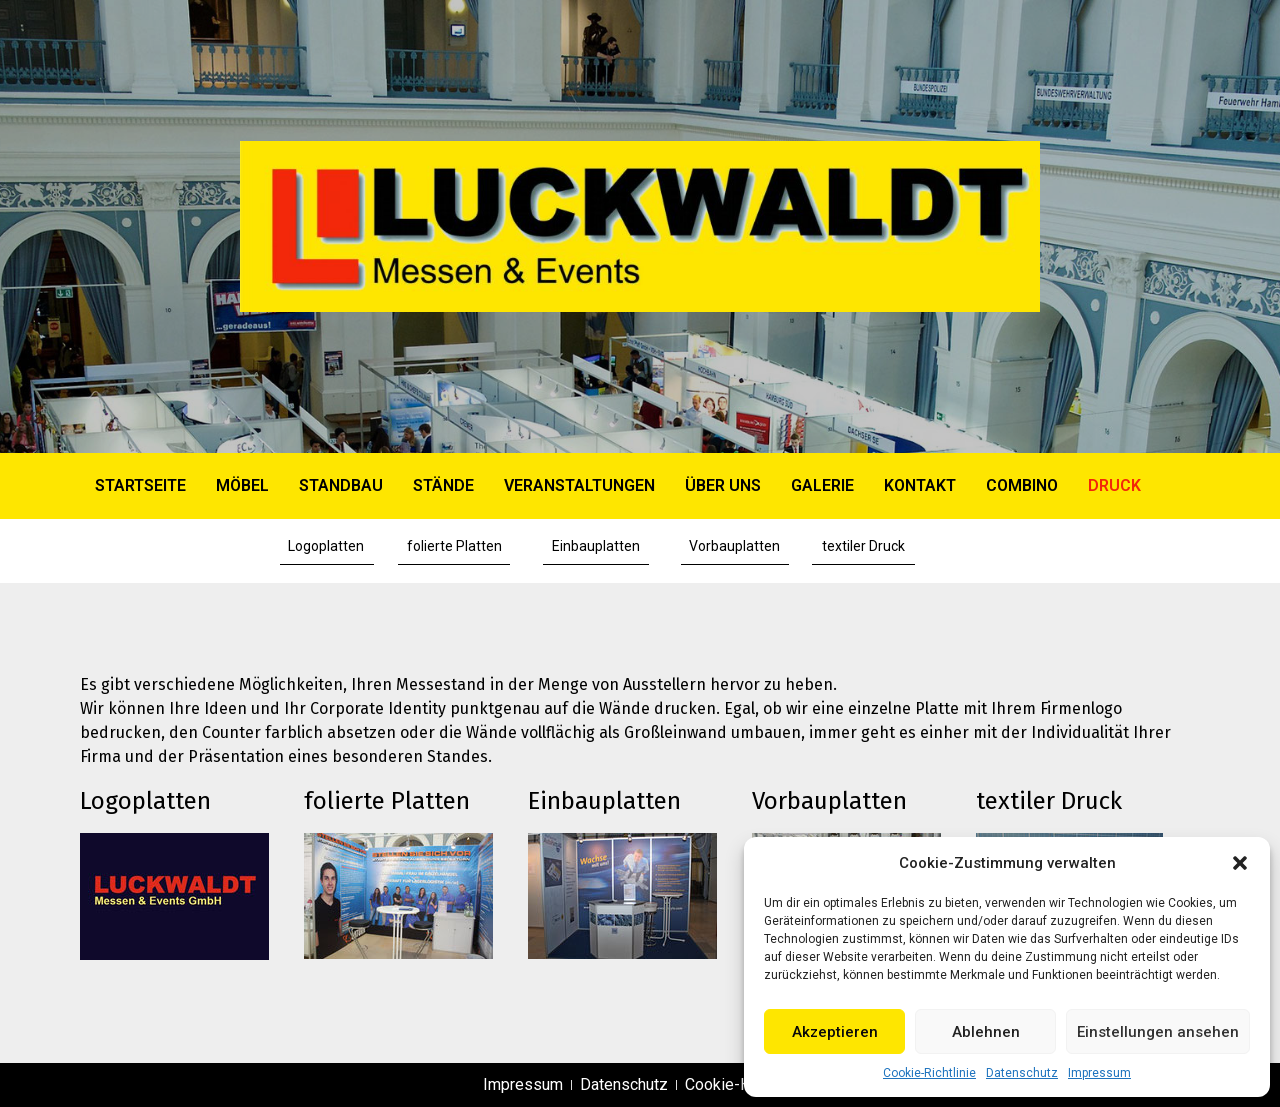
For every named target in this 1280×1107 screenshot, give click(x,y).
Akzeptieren (835, 1032)
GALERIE (822, 485)
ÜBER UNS (723, 485)
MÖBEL (242, 485)
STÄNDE (443, 485)
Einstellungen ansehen (1158, 1032)
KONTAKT (920, 485)
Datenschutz (1022, 1073)
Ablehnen (986, 1032)
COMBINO (1022, 485)
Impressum (1099, 1073)
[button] (1240, 863)
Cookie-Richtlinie (929, 1073)
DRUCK (1114, 485)
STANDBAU (341, 485)
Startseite (140, 485)
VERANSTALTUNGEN (579, 485)
